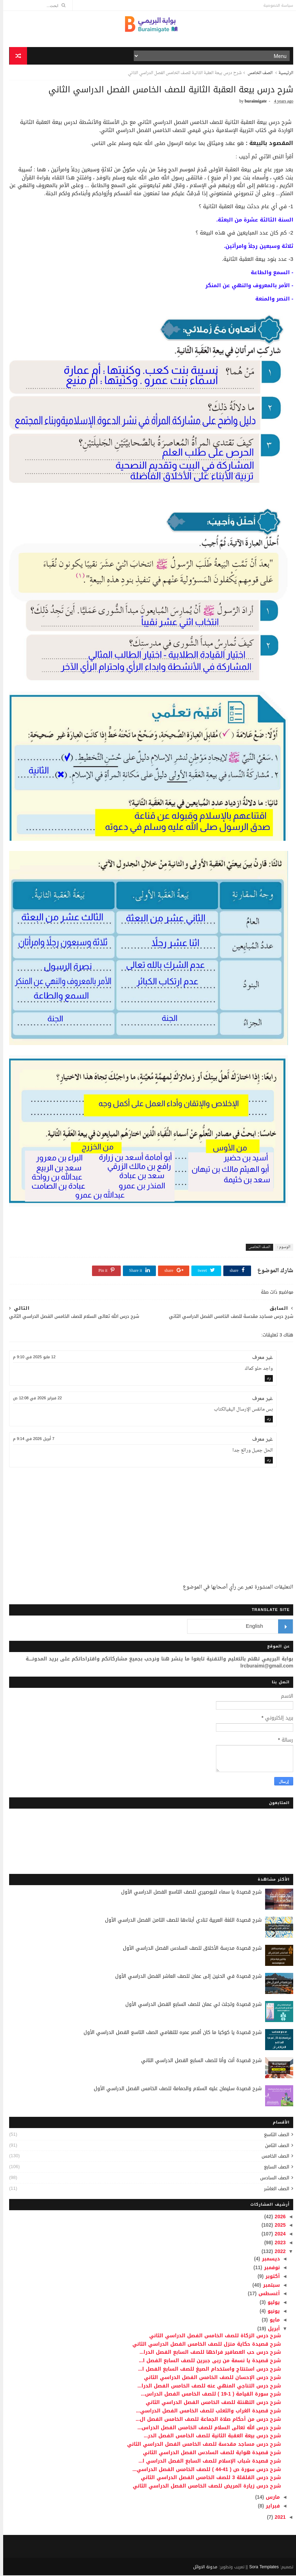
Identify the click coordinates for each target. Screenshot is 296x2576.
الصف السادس (271, 2178)
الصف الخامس (256, 74)
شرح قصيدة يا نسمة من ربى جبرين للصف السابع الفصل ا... (207, 2361)
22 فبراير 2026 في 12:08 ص (34, 1398)
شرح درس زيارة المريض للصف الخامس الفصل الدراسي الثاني (204, 2486)
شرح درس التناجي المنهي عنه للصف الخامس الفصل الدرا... (206, 2386)
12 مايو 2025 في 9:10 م (31, 1357)
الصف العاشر (273, 2189)
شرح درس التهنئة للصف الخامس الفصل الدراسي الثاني (210, 2403)
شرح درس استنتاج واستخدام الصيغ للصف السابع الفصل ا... (206, 2369)
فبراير (269, 2506)
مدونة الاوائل (202, 2567)
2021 (276, 2517)
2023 (276, 2243)
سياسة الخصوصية (275, 5)
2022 (276, 2252)
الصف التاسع (273, 2135)
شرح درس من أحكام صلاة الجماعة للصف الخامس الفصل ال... (205, 2420)
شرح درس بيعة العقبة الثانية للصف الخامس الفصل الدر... (209, 2436)
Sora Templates (261, 2567)
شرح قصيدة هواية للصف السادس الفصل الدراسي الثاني (209, 2453)
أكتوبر (269, 2277)
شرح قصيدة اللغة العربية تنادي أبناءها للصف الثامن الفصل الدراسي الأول (180, 1921)
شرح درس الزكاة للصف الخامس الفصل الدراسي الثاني (212, 2336)
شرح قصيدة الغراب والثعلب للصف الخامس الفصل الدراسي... (205, 2411)
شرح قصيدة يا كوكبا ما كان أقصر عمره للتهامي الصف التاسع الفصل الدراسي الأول (169, 2033)
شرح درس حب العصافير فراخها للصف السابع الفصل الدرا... (207, 2353)
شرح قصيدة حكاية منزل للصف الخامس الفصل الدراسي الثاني (203, 2344)
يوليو (270, 2303)
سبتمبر (267, 2285)
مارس (269, 2498)
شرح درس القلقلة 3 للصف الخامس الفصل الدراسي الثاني (208, 2478)
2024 (276, 2234)
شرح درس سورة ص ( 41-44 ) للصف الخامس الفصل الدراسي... (203, 2470)
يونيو (270, 2312)
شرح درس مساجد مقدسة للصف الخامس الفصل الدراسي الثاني (201, 2445)
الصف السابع (273, 2167)
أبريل (270, 2329)
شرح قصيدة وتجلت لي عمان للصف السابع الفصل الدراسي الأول (190, 2005)
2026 (276, 2217)
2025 (276, 2226)
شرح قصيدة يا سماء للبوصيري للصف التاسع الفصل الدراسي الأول (188, 1892)
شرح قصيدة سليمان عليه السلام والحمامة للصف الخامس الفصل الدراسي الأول (174, 2089)
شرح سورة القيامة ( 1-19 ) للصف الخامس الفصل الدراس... (208, 2394)
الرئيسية (282, 74)
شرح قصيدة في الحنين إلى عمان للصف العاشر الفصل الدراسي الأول (185, 1977)
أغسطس (265, 2294)
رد (266, 1379)
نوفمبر (268, 2268)
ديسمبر (267, 2259)
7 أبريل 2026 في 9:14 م (30, 1439)
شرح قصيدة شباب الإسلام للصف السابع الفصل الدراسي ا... (206, 2461)
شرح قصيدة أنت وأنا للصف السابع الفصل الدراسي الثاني (198, 2061)
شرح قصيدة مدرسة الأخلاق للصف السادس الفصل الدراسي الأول (189, 1949)
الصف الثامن (274, 2145)
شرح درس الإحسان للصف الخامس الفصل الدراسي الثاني (209, 2378)
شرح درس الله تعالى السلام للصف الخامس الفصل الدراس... (206, 2428)
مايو (271, 2320)
